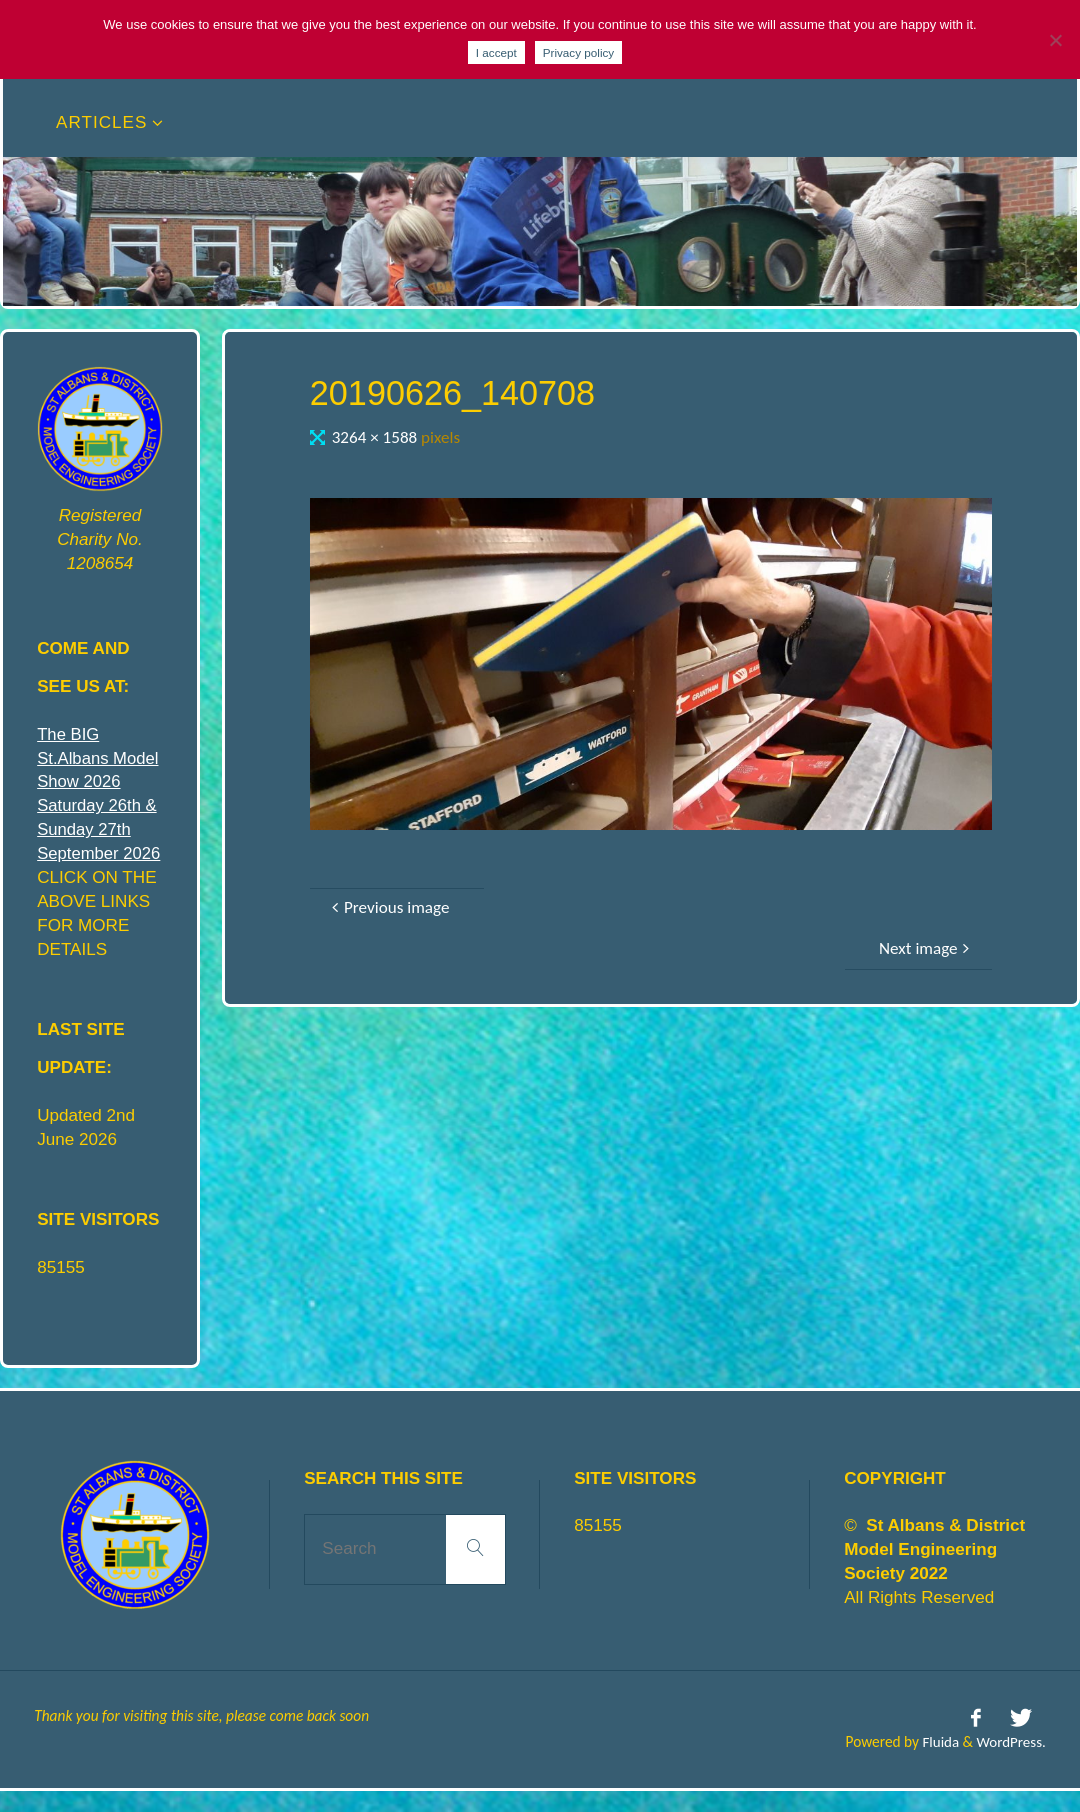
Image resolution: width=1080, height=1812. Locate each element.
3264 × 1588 (376, 437)
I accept (496, 52)
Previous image (388, 907)
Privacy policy (578, 52)
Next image (927, 948)
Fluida (936, 1763)
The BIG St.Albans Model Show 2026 (99, 758)
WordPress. (1010, 1763)
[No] (1055, 40)
